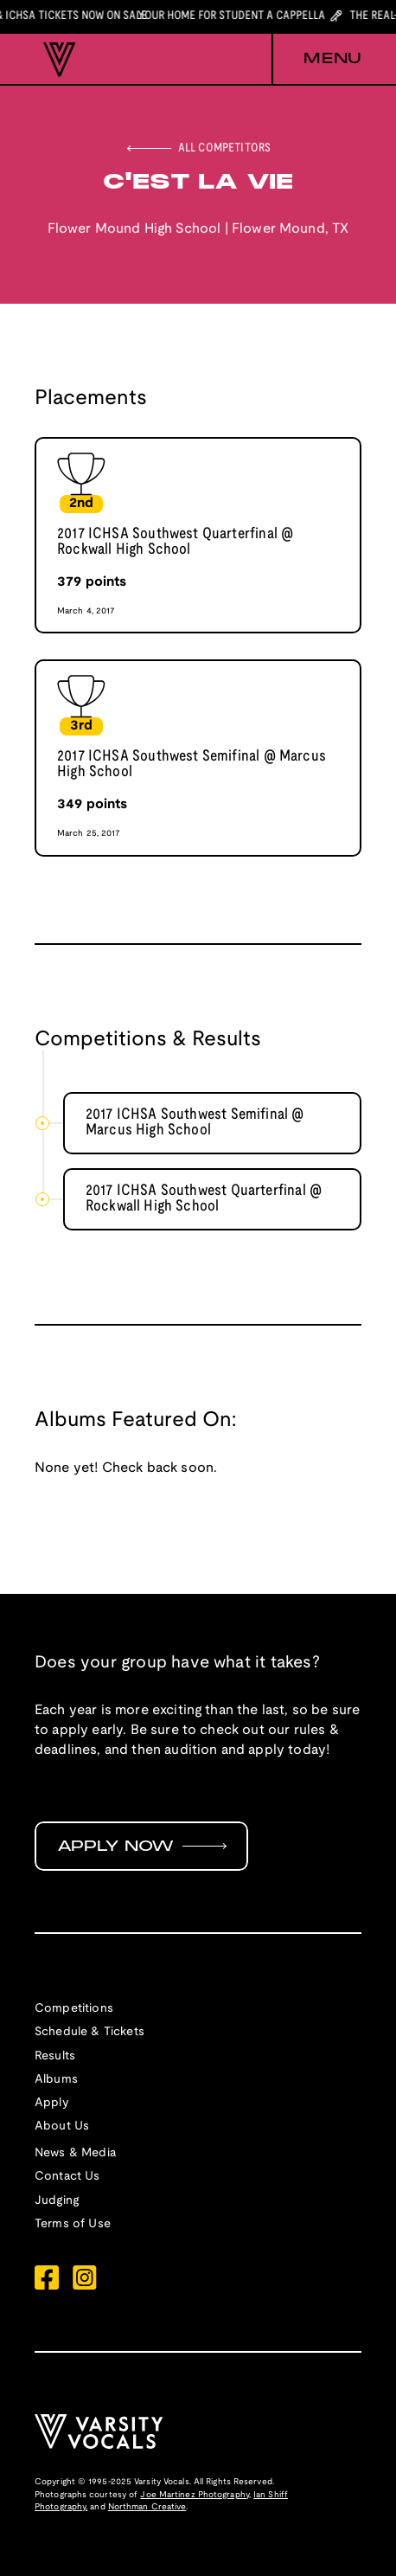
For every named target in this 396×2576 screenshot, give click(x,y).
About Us (62, 2126)
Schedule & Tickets (89, 2032)
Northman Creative (147, 2507)
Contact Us (67, 2176)
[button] (316, 60)
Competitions (74, 2008)
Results (55, 2056)
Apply (52, 2103)
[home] (55, 60)
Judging (57, 2201)
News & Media (75, 2153)
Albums (56, 2079)
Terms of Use (73, 2224)
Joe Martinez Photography (194, 2495)
